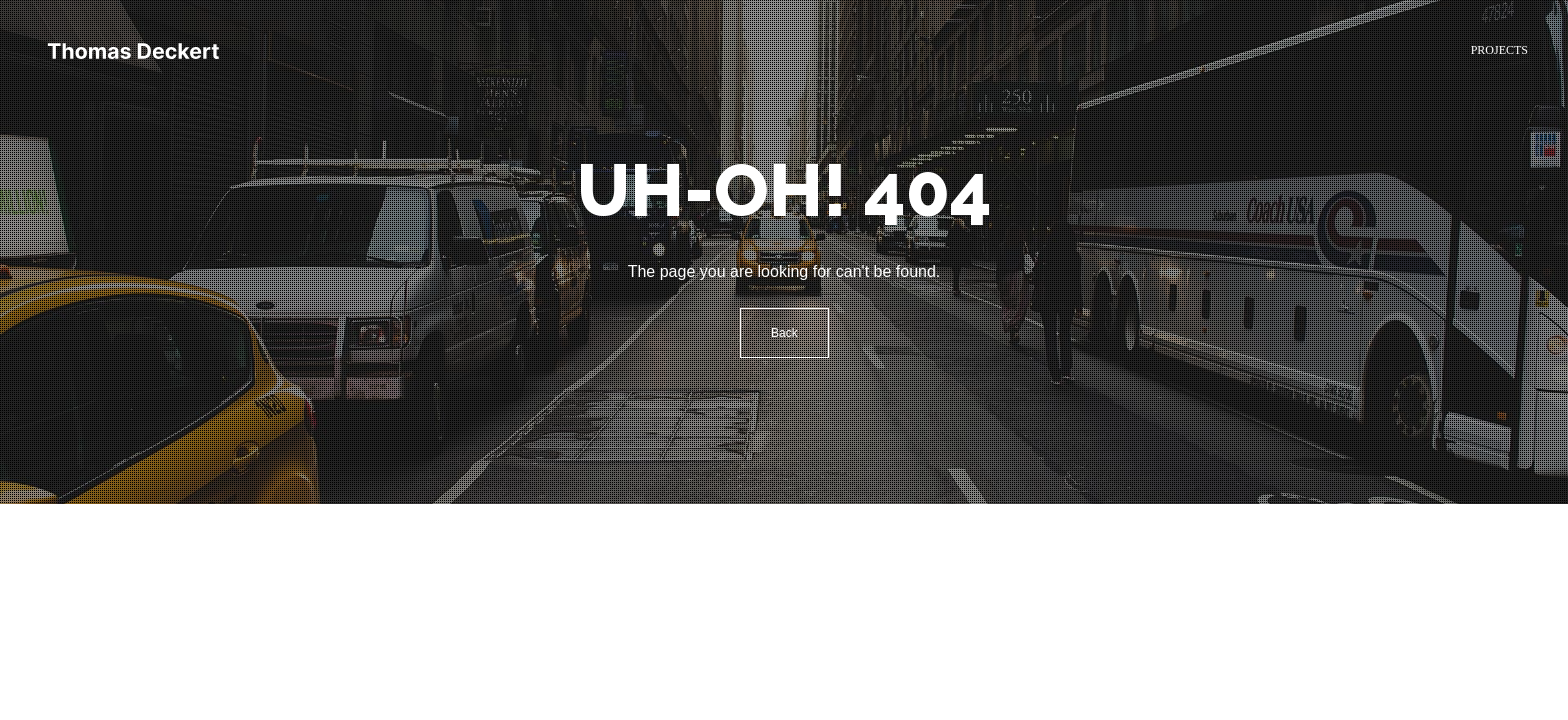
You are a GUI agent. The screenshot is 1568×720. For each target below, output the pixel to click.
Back (784, 333)
